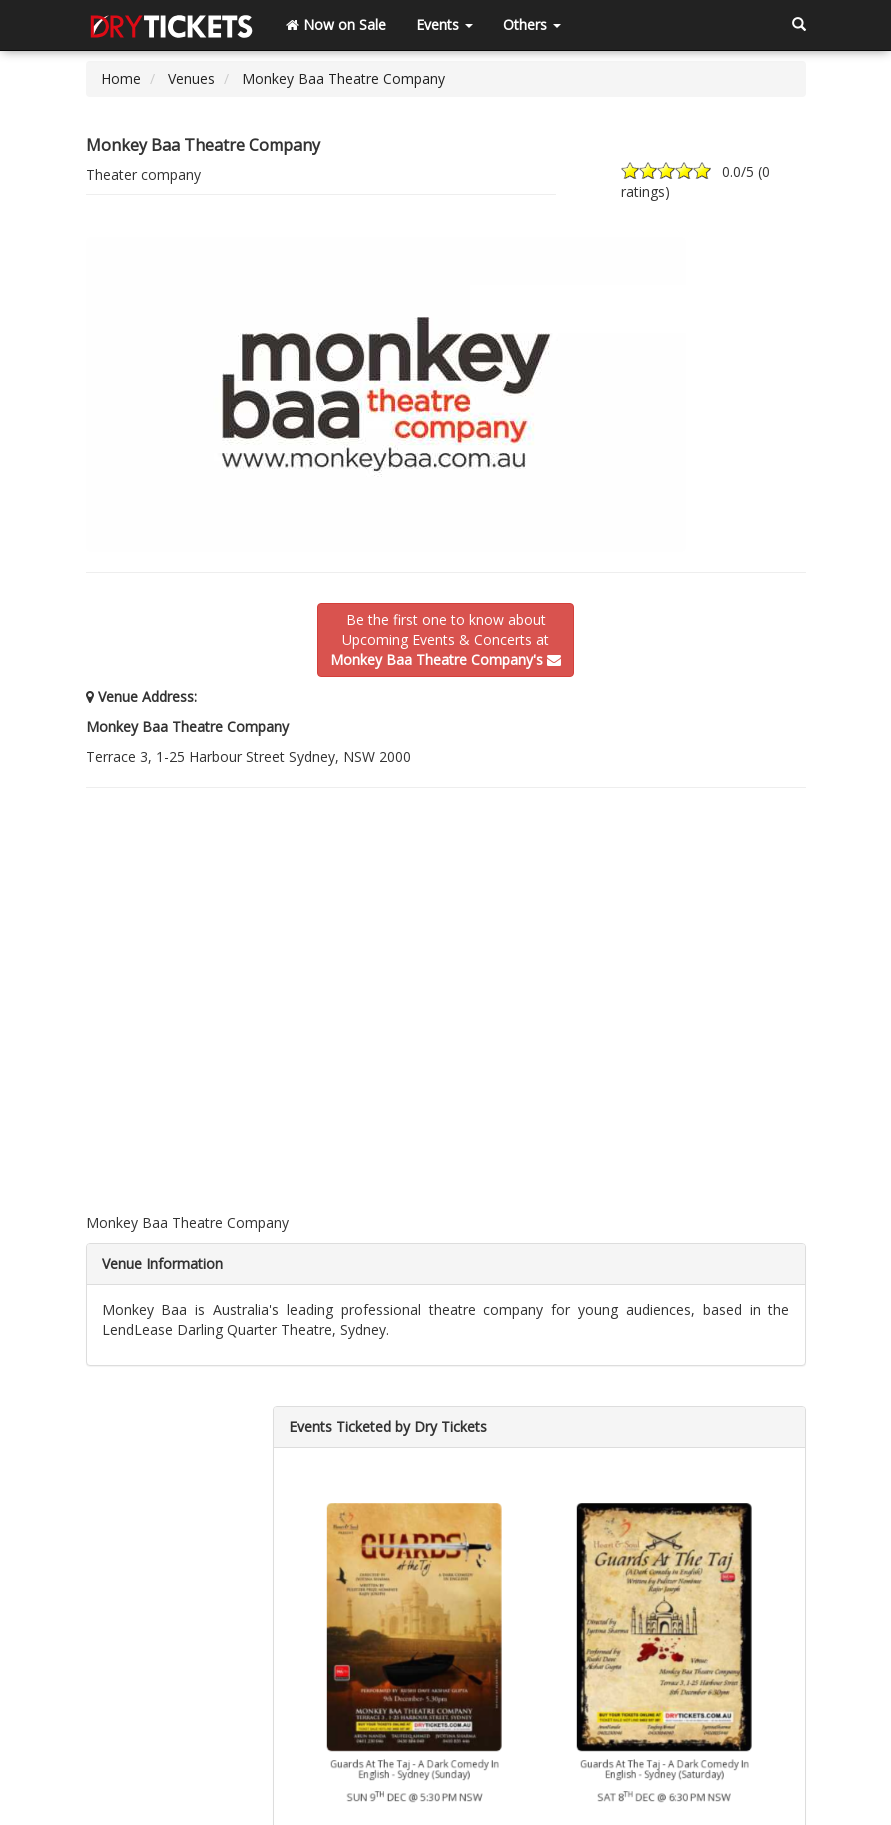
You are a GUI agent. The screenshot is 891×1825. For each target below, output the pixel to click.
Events (444, 24)
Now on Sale (336, 24)
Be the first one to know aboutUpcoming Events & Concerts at (445, 639)
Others (532, 24)
